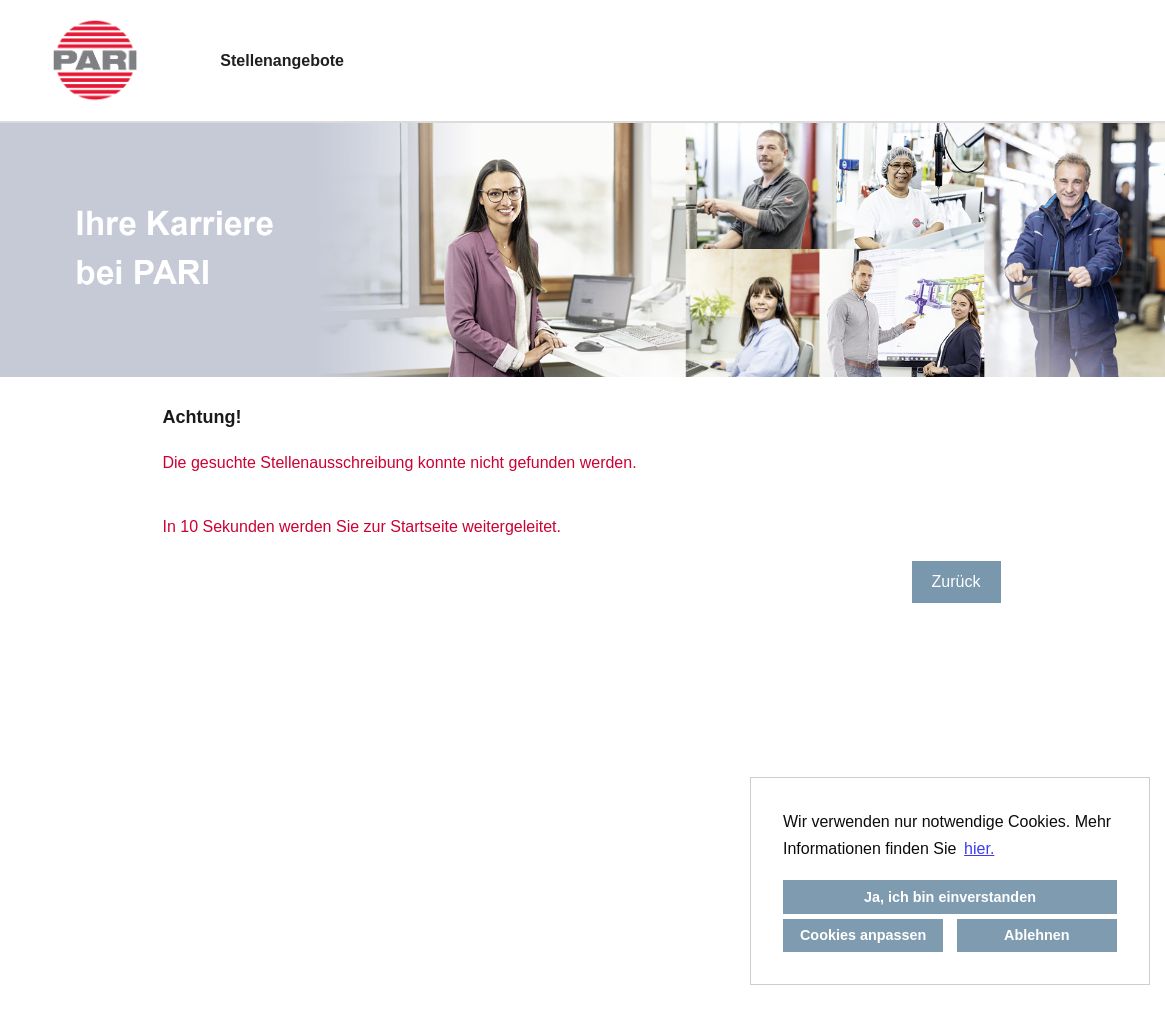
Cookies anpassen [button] (863, 935)
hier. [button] (979, 848)
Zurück (956, 581)
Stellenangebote (282, 60)
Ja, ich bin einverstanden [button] (950, 897)
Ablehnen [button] (1037, 935)
